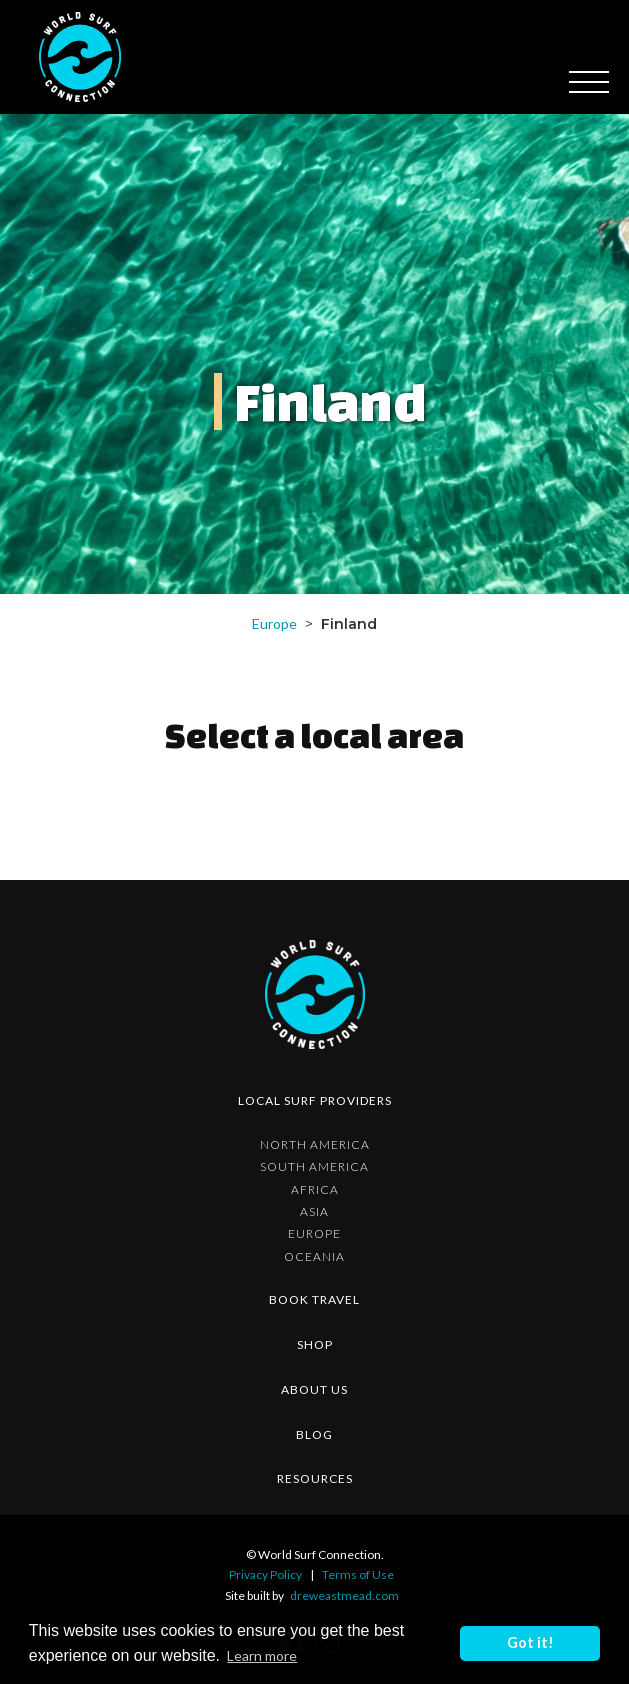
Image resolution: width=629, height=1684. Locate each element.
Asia (314, 1212)
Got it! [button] (530, 1642)
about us (314, 1389)
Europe (274, 623)
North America (315, 1145)
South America (314, 1167)
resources (315, 1478)
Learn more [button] (262, 1655)
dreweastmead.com (344, 1595)
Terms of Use (358, 1574)
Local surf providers (315, 1100)
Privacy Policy (265, 1574)
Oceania (314, 1257)
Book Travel (314, 1299)
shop (315, 1344)
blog (314, 1434)
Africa (315, 1190)
